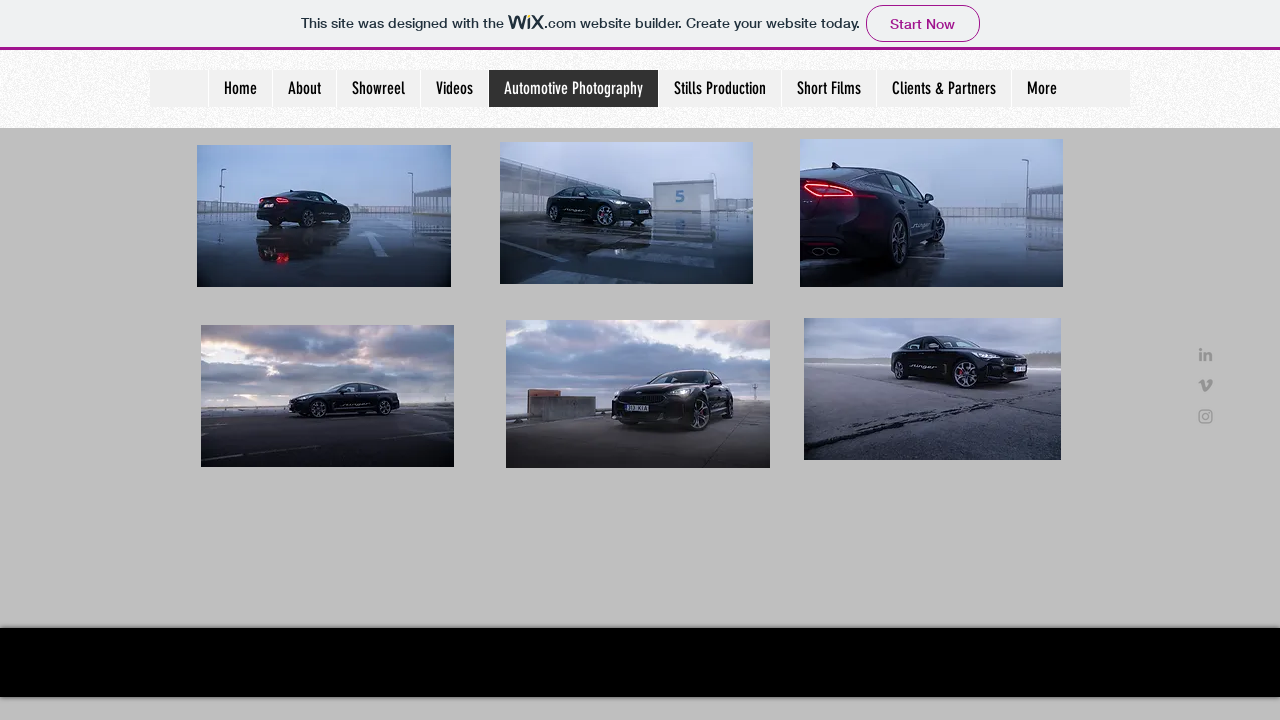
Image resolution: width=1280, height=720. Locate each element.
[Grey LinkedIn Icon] (1205, 354)
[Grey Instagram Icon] (1205, 416)
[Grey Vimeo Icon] (1205, 385)
